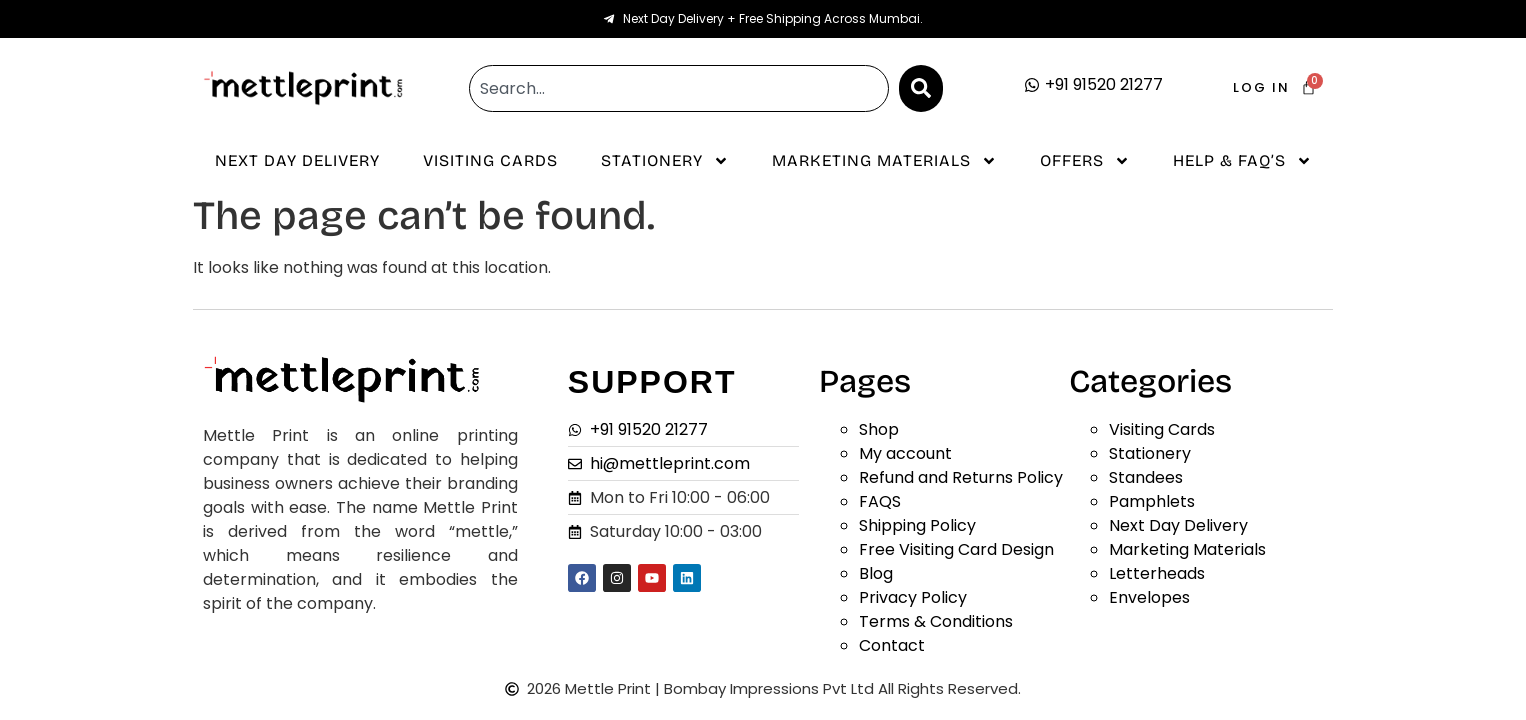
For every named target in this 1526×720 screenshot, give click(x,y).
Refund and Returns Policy (961, 477)
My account (905, 453)
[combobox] (679, 88)
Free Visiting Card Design (956, 549)
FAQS (880, 501)
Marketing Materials (884, 161)
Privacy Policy (913, 597)
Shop (879, 429)
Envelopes (1149, 597)
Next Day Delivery (297, 160)
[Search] (921, 88)
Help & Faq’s (1242, 161)
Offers (1085, 161)
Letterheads (1157, 573)
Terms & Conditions (936, 621)
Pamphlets (1152, 501)
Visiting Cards (490, 160)
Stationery (665, 161)
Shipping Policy (917, 525)
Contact (892, 645)
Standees (1146, 477)
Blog (876, 573)
